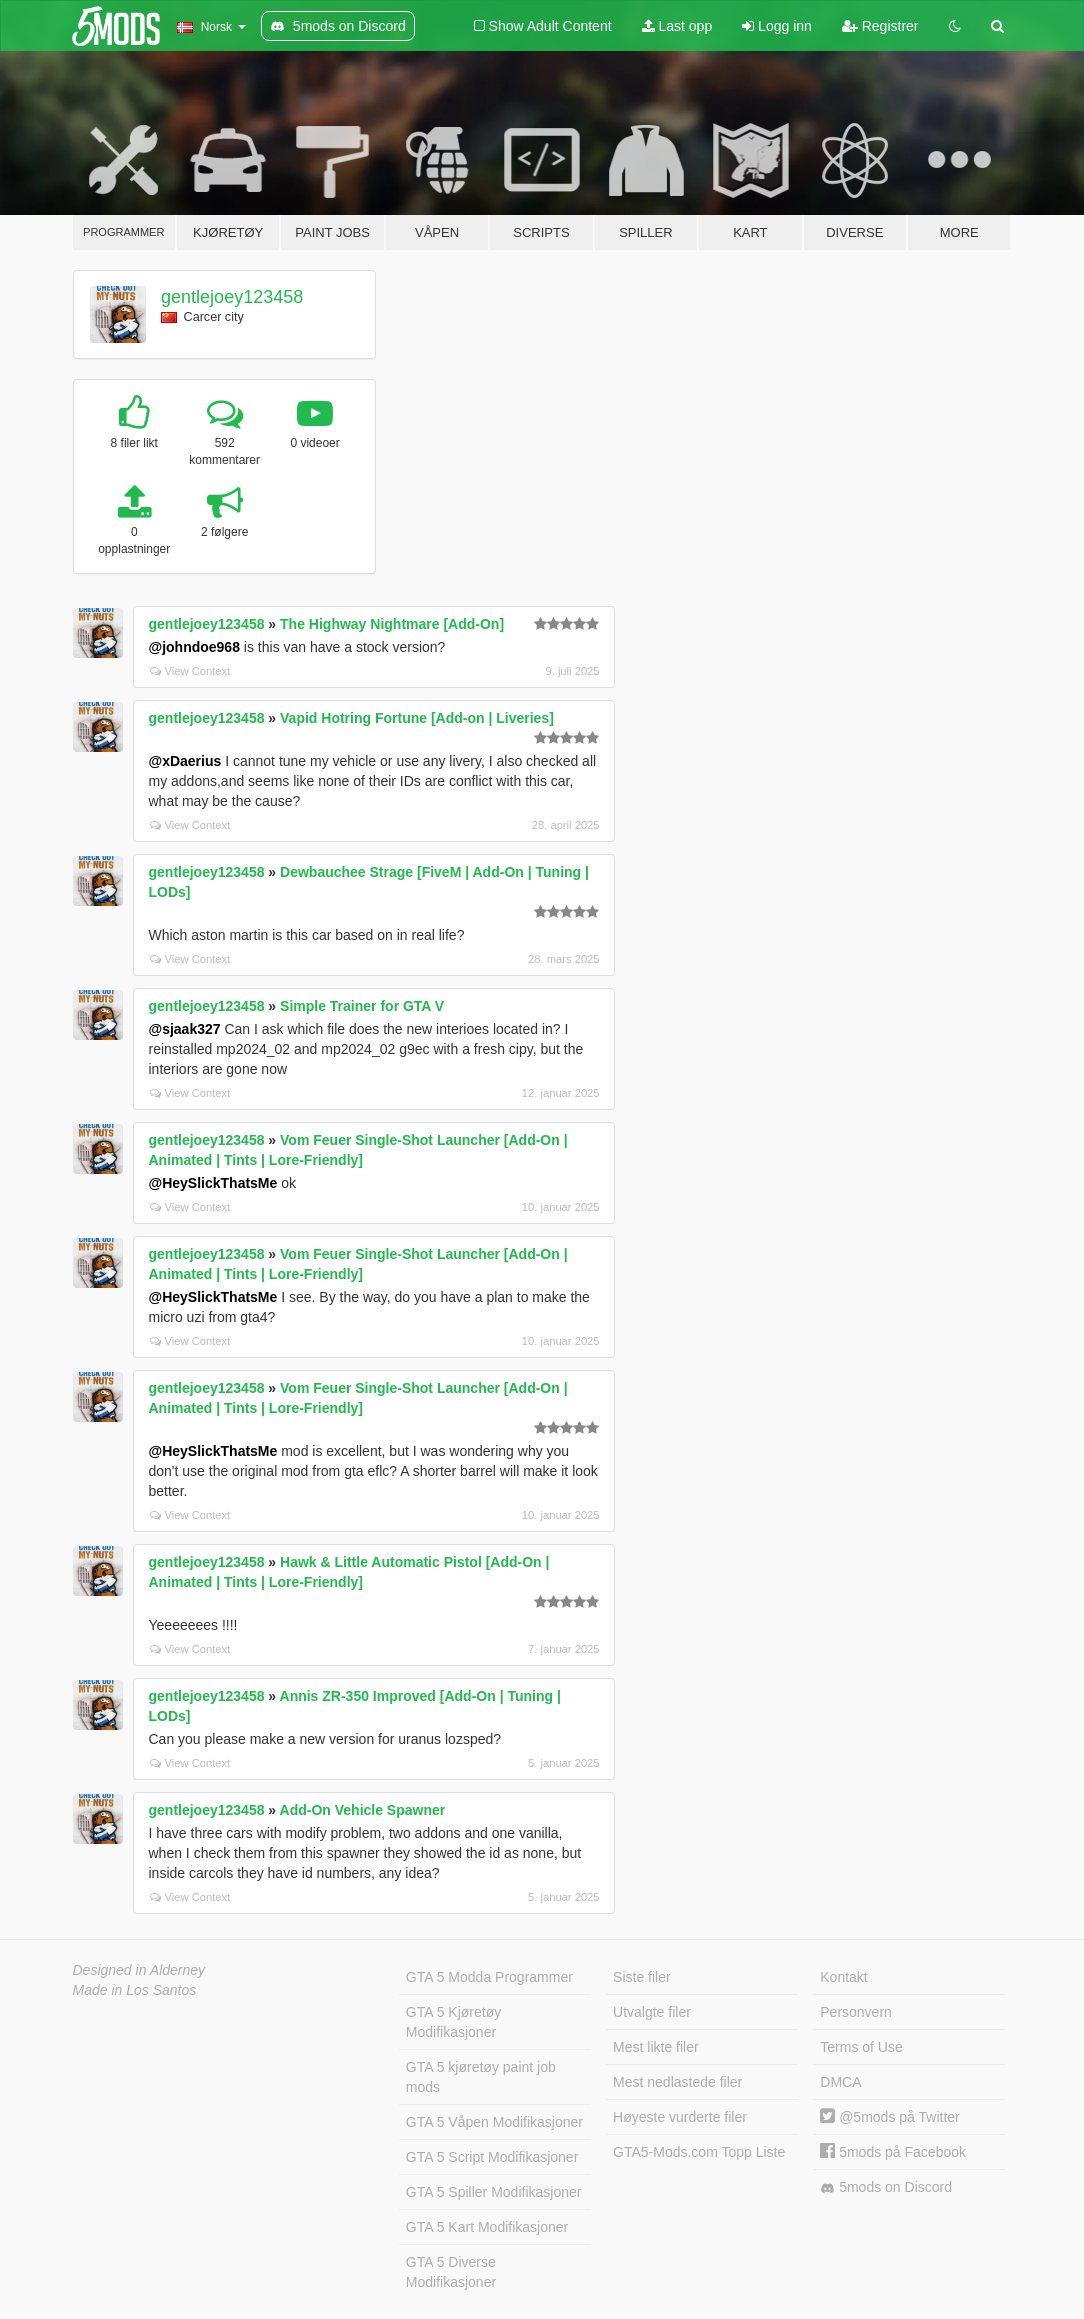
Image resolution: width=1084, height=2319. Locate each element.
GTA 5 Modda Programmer (489, 1977)
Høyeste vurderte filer (680, 2117)
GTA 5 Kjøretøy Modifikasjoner (453, 2022)
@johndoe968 (194, 647)
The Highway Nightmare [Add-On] (392, 624)
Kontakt (843, 1977)
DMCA (840, 2082)
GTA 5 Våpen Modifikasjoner (494, 2122)
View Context (190, 671)
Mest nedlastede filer (677, 2082)
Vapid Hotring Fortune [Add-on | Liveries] (417, 718)
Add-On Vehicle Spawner (363, 1810)
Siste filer (642, 1977)
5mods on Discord (886, 2187)
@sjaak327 (185, 1029)
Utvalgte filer (652, 2012)
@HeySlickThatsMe (213, 1183)
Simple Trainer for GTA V (362, 1006)
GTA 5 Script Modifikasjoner (492, 2157)
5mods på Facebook (893, 2152)
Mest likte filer (656, 2047)
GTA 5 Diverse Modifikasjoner (451, 2272)
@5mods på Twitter (889, 2117)
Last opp (677, 26)
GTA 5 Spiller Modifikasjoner (494, 2192)
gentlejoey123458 (232, 297)
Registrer (880, 26)
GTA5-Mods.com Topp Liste (699, 2152)
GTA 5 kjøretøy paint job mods (481, 2077)
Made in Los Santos (135, 1990)
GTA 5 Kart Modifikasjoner (487, 2227)
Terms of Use (861, 2047)
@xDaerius (185, 761)
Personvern (856, 2012)
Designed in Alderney (139, 1970)
